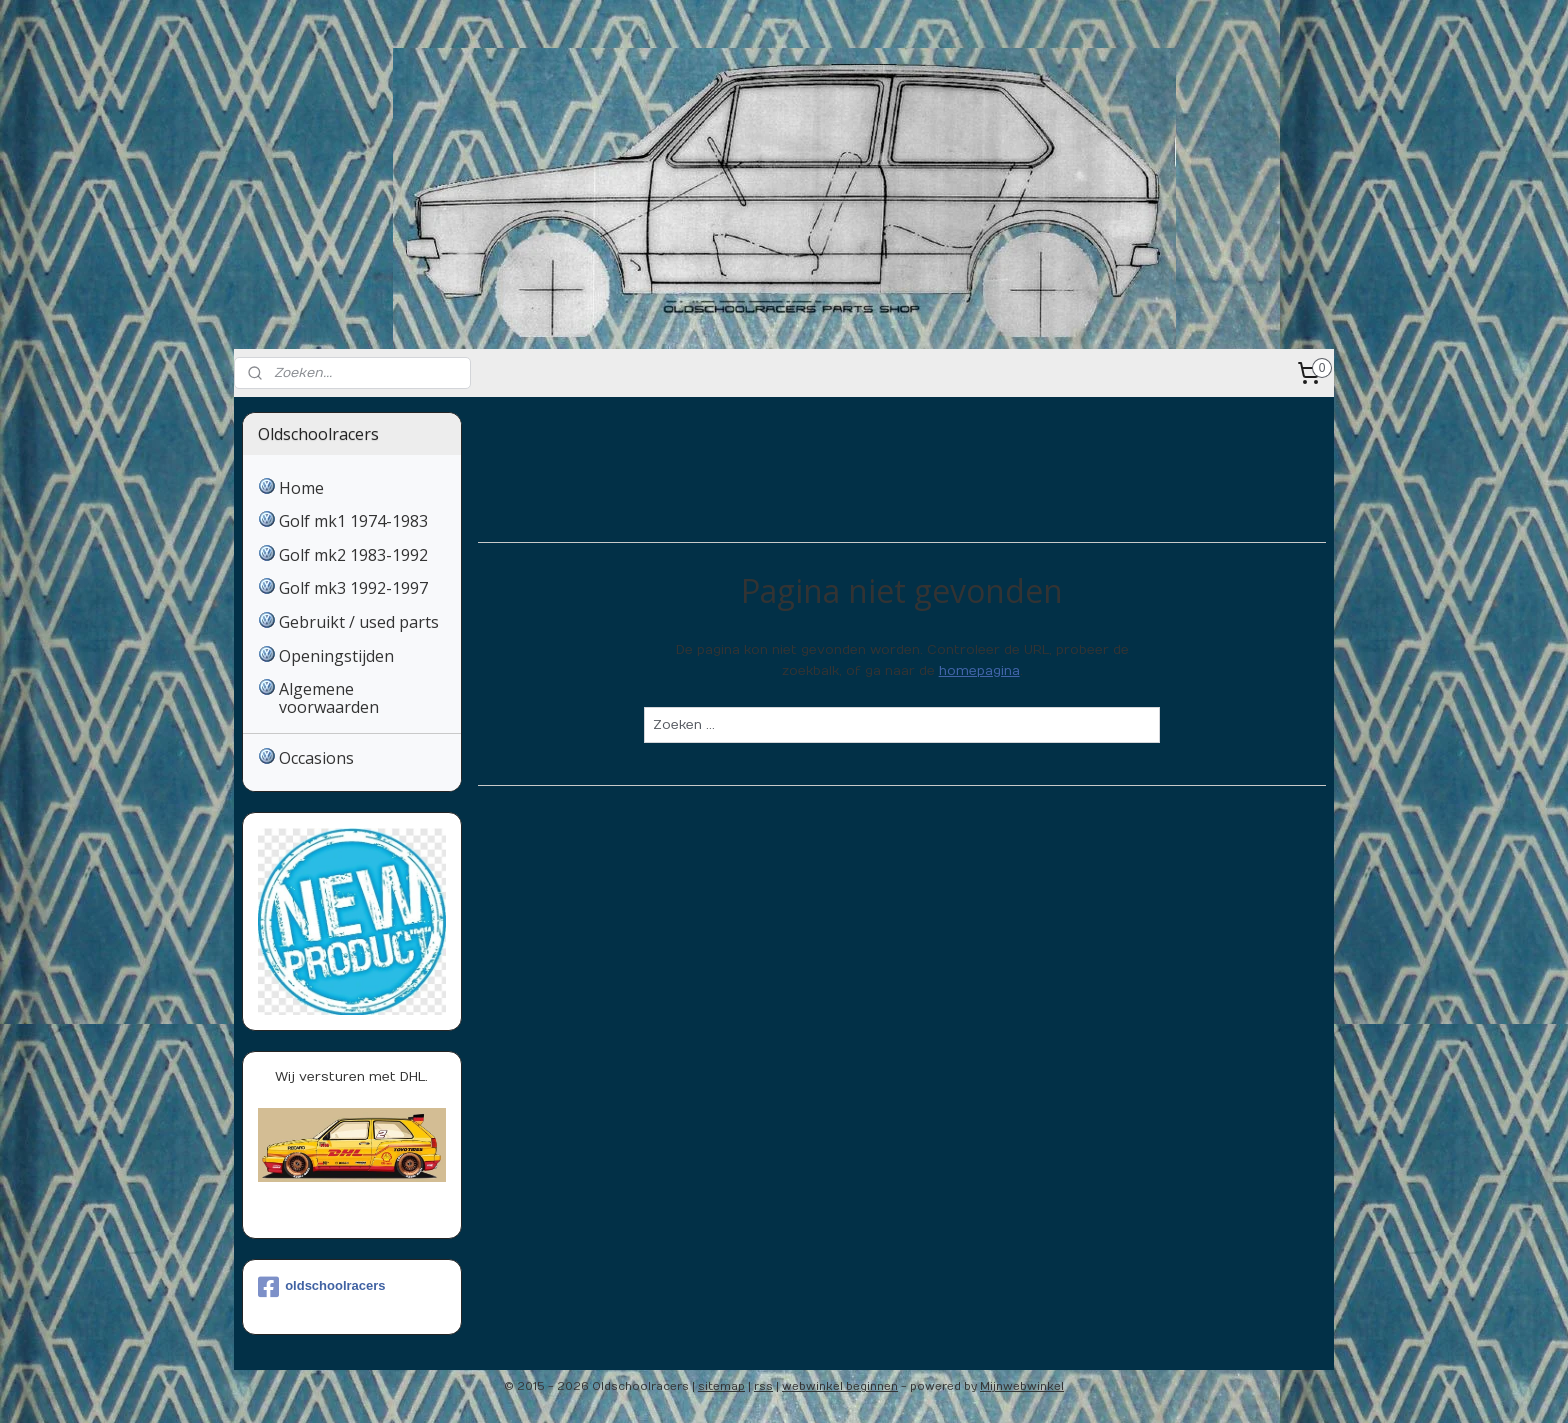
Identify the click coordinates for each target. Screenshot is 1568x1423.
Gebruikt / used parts (359, 622)
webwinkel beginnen (840, 1386)
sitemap (721, 1386)
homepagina (978, 671)
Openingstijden (336, 656)
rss (763, 1386)
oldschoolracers (321, 1287)
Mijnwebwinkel (1022, 1386)
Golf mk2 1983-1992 (353, 555)
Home (301, 488)
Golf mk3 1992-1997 (353, 588)
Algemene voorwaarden (329, 698)
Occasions (316, 758)
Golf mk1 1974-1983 (353, 521)
